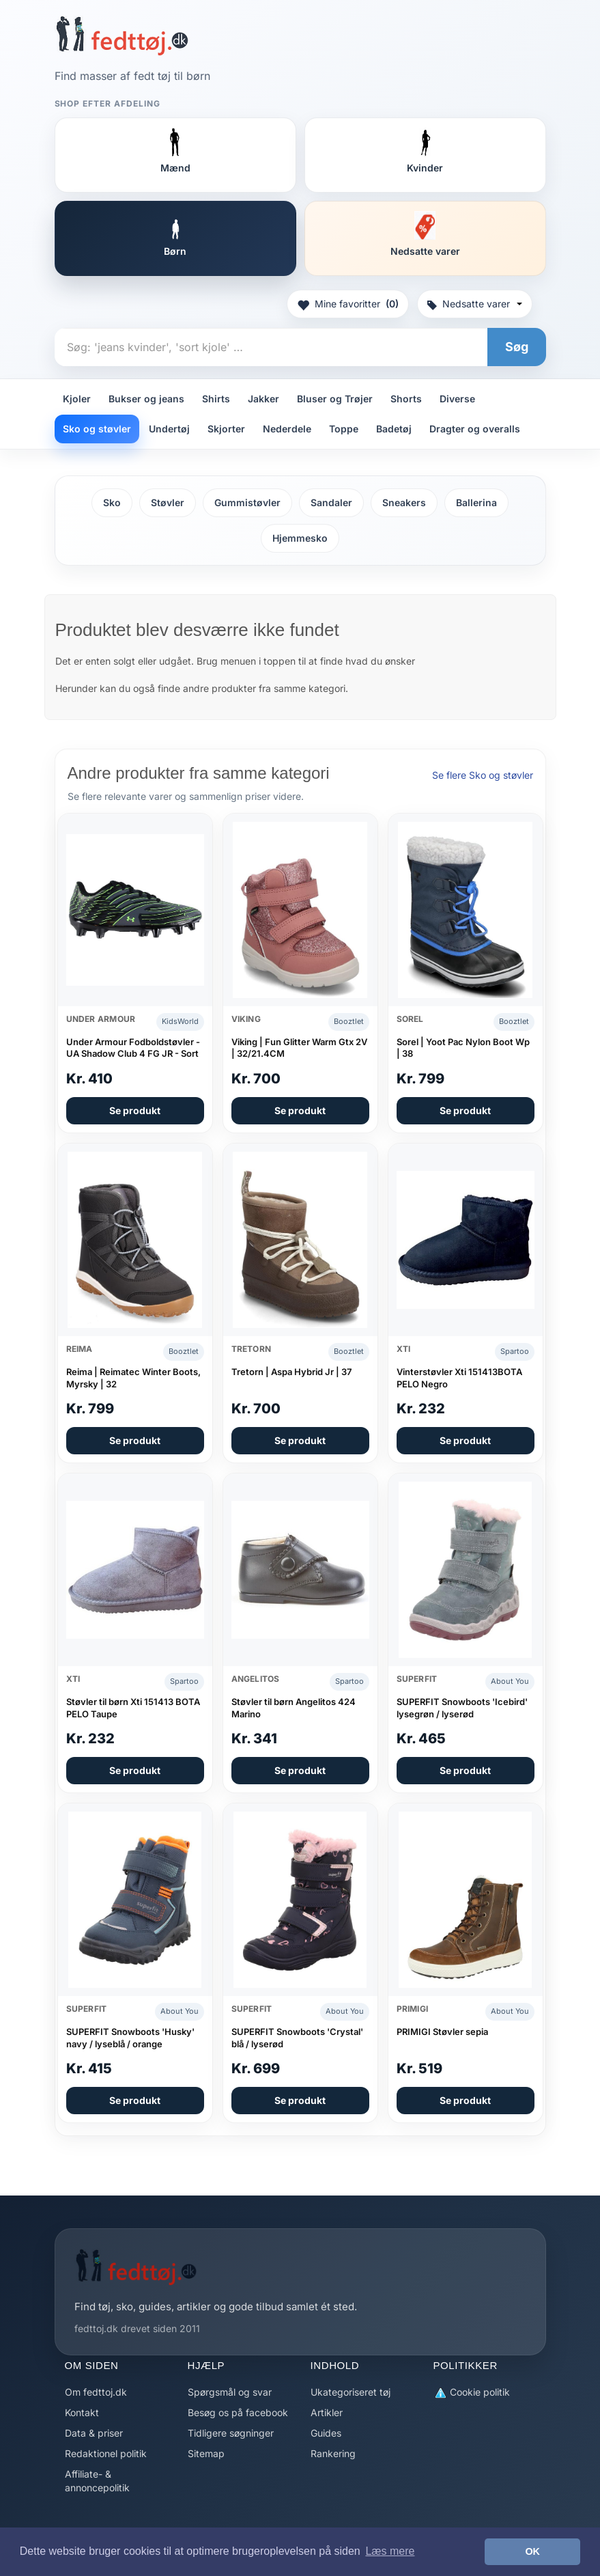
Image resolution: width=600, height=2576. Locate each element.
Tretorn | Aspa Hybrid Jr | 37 (291, 1371)
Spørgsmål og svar (230, 2392)
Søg (516, 347)
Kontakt (82, 2412)
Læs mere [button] (389, 2551)
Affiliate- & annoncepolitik (97, 2480)
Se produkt (134, 1110)
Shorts (406, 398)
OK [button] (532, 2551)
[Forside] (122, 35)
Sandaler (331, 502)
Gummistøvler (247, 502)
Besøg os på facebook (238, 2412)
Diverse (457, 398)
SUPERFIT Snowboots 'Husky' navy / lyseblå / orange (130, 2037)
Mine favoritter (348, 304)
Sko (112, 502)
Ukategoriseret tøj (350, 2392)
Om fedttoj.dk (96, 2392)
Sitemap (206, 2453)
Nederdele (287, 428)
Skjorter (226, 428)
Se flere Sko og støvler (482, 775)
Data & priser (94, 2433)
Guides (326, 2433)
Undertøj (169, 428)
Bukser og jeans (146, 398)
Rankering (333, 2453)
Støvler (167, 502)
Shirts (216, 398)
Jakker (263, 398)
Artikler (327, 2412)
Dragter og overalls (474, 428)
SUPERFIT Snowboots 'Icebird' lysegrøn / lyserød (462, 1707)
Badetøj (394, 428)
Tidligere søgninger (231, 2433)
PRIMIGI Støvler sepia (442, 2031)
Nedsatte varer (474, 303)
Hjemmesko (300, 538)
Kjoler (77, 398)
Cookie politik (471, 2392)
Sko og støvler (97, 428)
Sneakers (404, 502)
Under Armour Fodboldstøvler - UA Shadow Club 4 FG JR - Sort (133, 1048)
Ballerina (476, 502)
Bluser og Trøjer (335, 398)
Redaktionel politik (106, 2453)
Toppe (343, 428)
